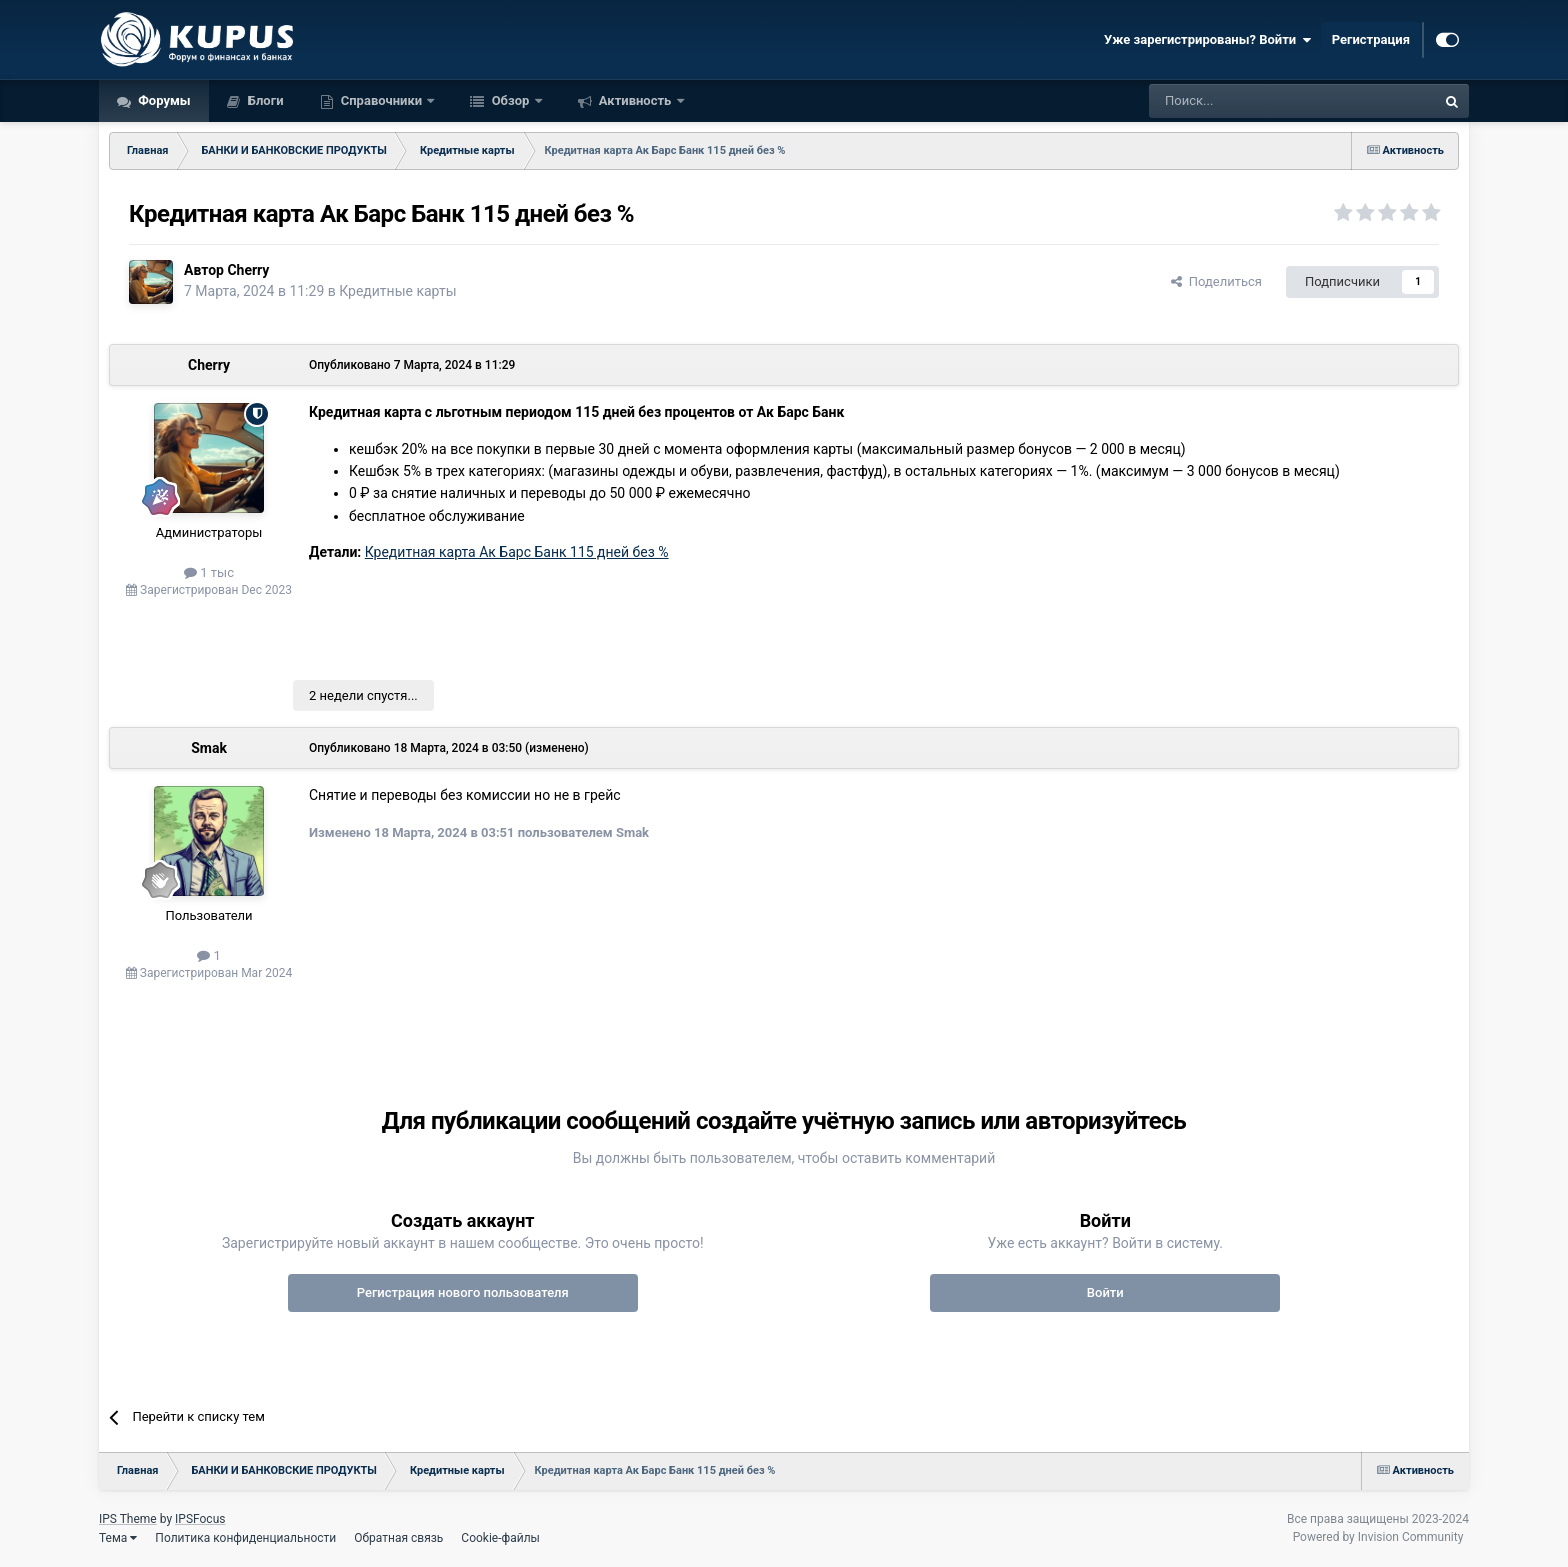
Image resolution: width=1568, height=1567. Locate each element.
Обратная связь (398, 1538)
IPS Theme (128, 1519)
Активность (635, 100)
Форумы (163, 100)
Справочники (382, 100)
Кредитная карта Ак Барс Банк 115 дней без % (517, 552)
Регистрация (1371, 39)
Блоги (264, 100)
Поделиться (1216, 281)
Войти (1105, 1292)
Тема (118, 1538)
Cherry (248, 270)
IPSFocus (200, 1519)
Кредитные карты (397, 291)
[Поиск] (1247, 101)
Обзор (510, 100)
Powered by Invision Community (1378, 1537)
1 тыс (209, 572)
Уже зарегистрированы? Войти (1208, 40)
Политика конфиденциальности (245, 1538)
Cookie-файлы (500, 1538)
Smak (209, 748)
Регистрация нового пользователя (463, 1292)
